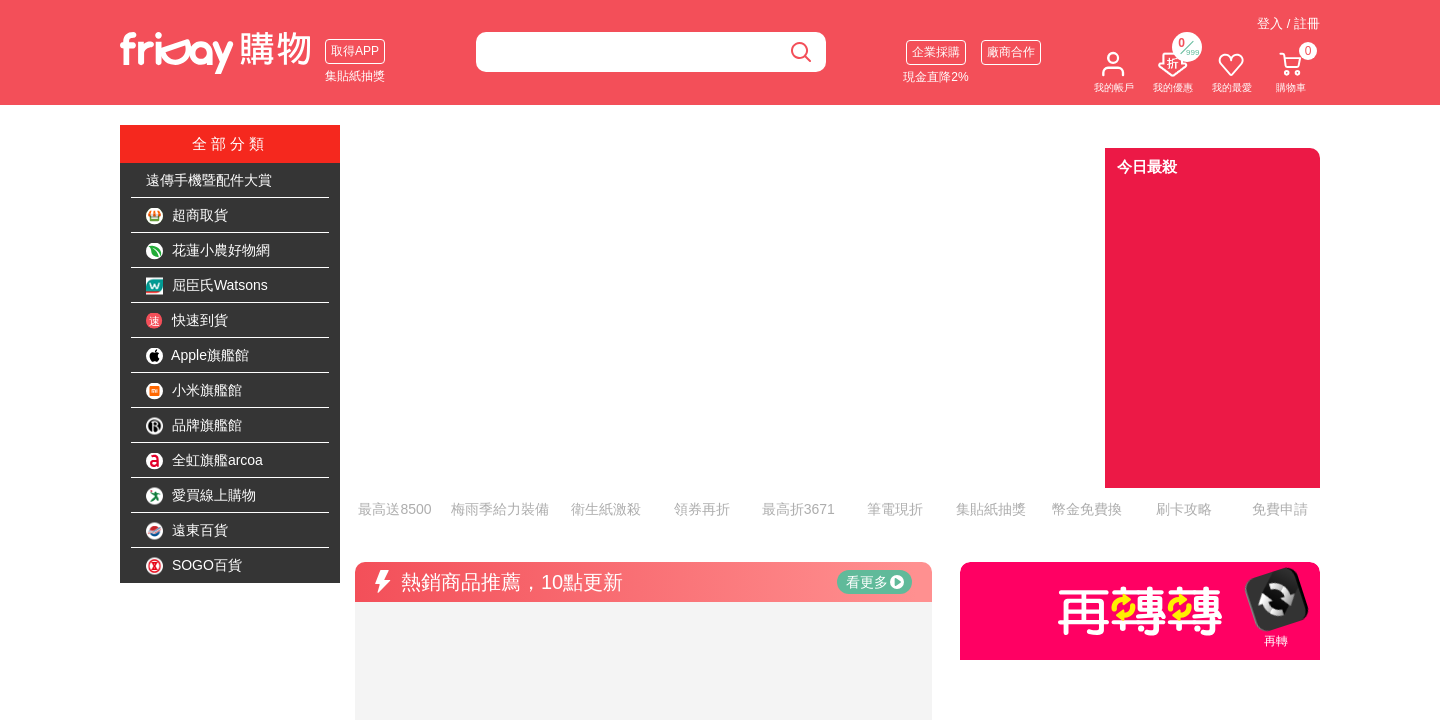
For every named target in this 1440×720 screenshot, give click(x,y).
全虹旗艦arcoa (204, 461)
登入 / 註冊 (1288, 23)
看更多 (875, 495)
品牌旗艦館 (194, 426)
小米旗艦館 (194, 391)
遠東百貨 (187, 531)
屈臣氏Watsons (207, 286)
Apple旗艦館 (197, 356)
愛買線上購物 (201, 496)
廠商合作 (1011, 52)
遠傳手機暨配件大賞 (209, 180)
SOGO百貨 (194, 566)
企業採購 (936, 52)
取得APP (355, 51)
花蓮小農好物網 (208, 251)
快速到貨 (187, 321)
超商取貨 (187, 216)
